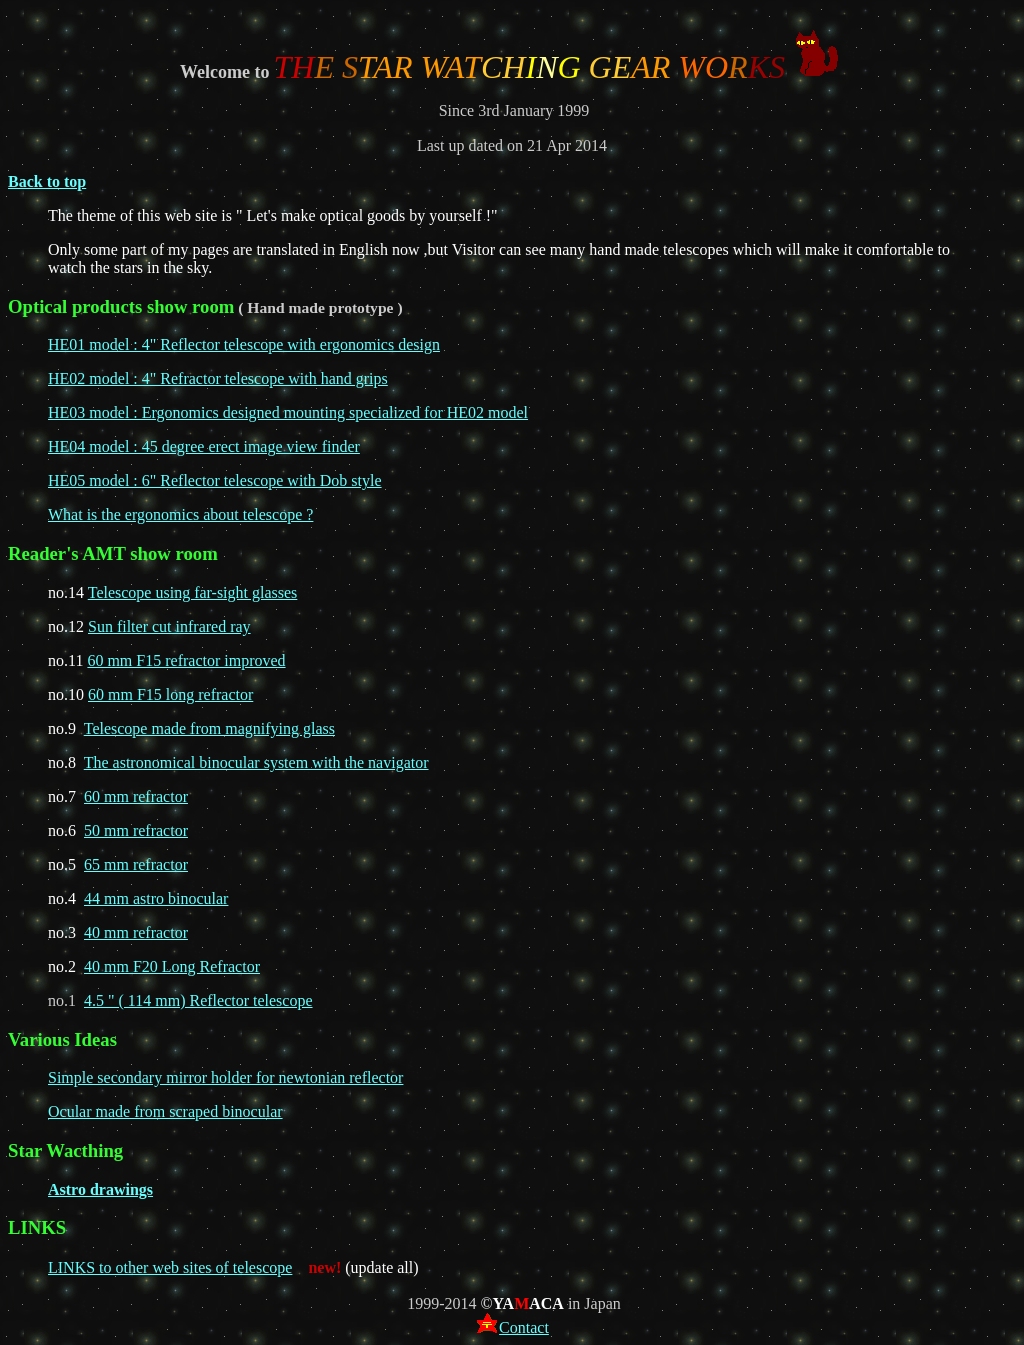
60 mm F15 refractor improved (186, 660)
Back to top (47, 181)
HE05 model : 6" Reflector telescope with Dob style (215, 480)
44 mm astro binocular (156, 898)
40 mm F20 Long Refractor (172, 966)
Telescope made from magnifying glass (209, 728)
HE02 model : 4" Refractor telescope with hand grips (218, 378)
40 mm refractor (136, 932)
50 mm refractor (136, 830)
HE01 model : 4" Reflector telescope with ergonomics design (244, 344)
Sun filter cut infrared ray (169, 626)
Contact (513, 1327)
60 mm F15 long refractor (170, 694)
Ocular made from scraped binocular (165, 1111)
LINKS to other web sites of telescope (170, 1267)
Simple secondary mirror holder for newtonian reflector (225, 1077)
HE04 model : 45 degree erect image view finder (204, 446)
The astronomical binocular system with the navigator (256, 762)
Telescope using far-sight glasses (193, 592)
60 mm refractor (136, 796)
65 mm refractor (136, 864)
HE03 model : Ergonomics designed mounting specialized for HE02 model (288, 412)
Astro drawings (100, 1189)
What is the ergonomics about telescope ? (180, 514)
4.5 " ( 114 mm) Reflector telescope (198, 1000)
